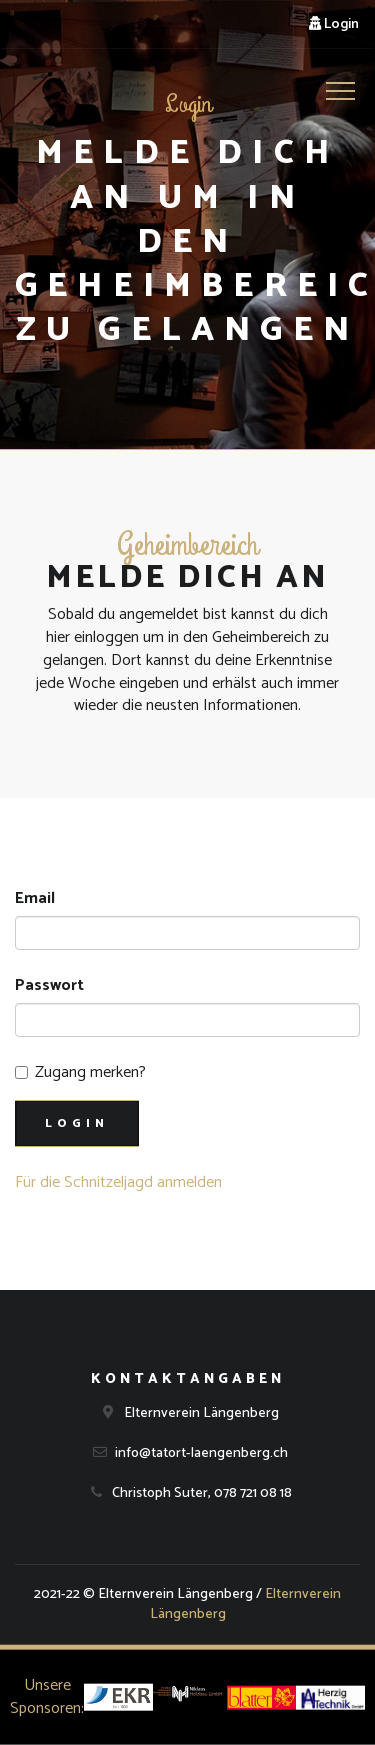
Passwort (49, 986)
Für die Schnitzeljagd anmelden (118, 1182)
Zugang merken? (80, 1073)
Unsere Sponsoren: (47, 1697)
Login (334, 24)
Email (35, 899)
